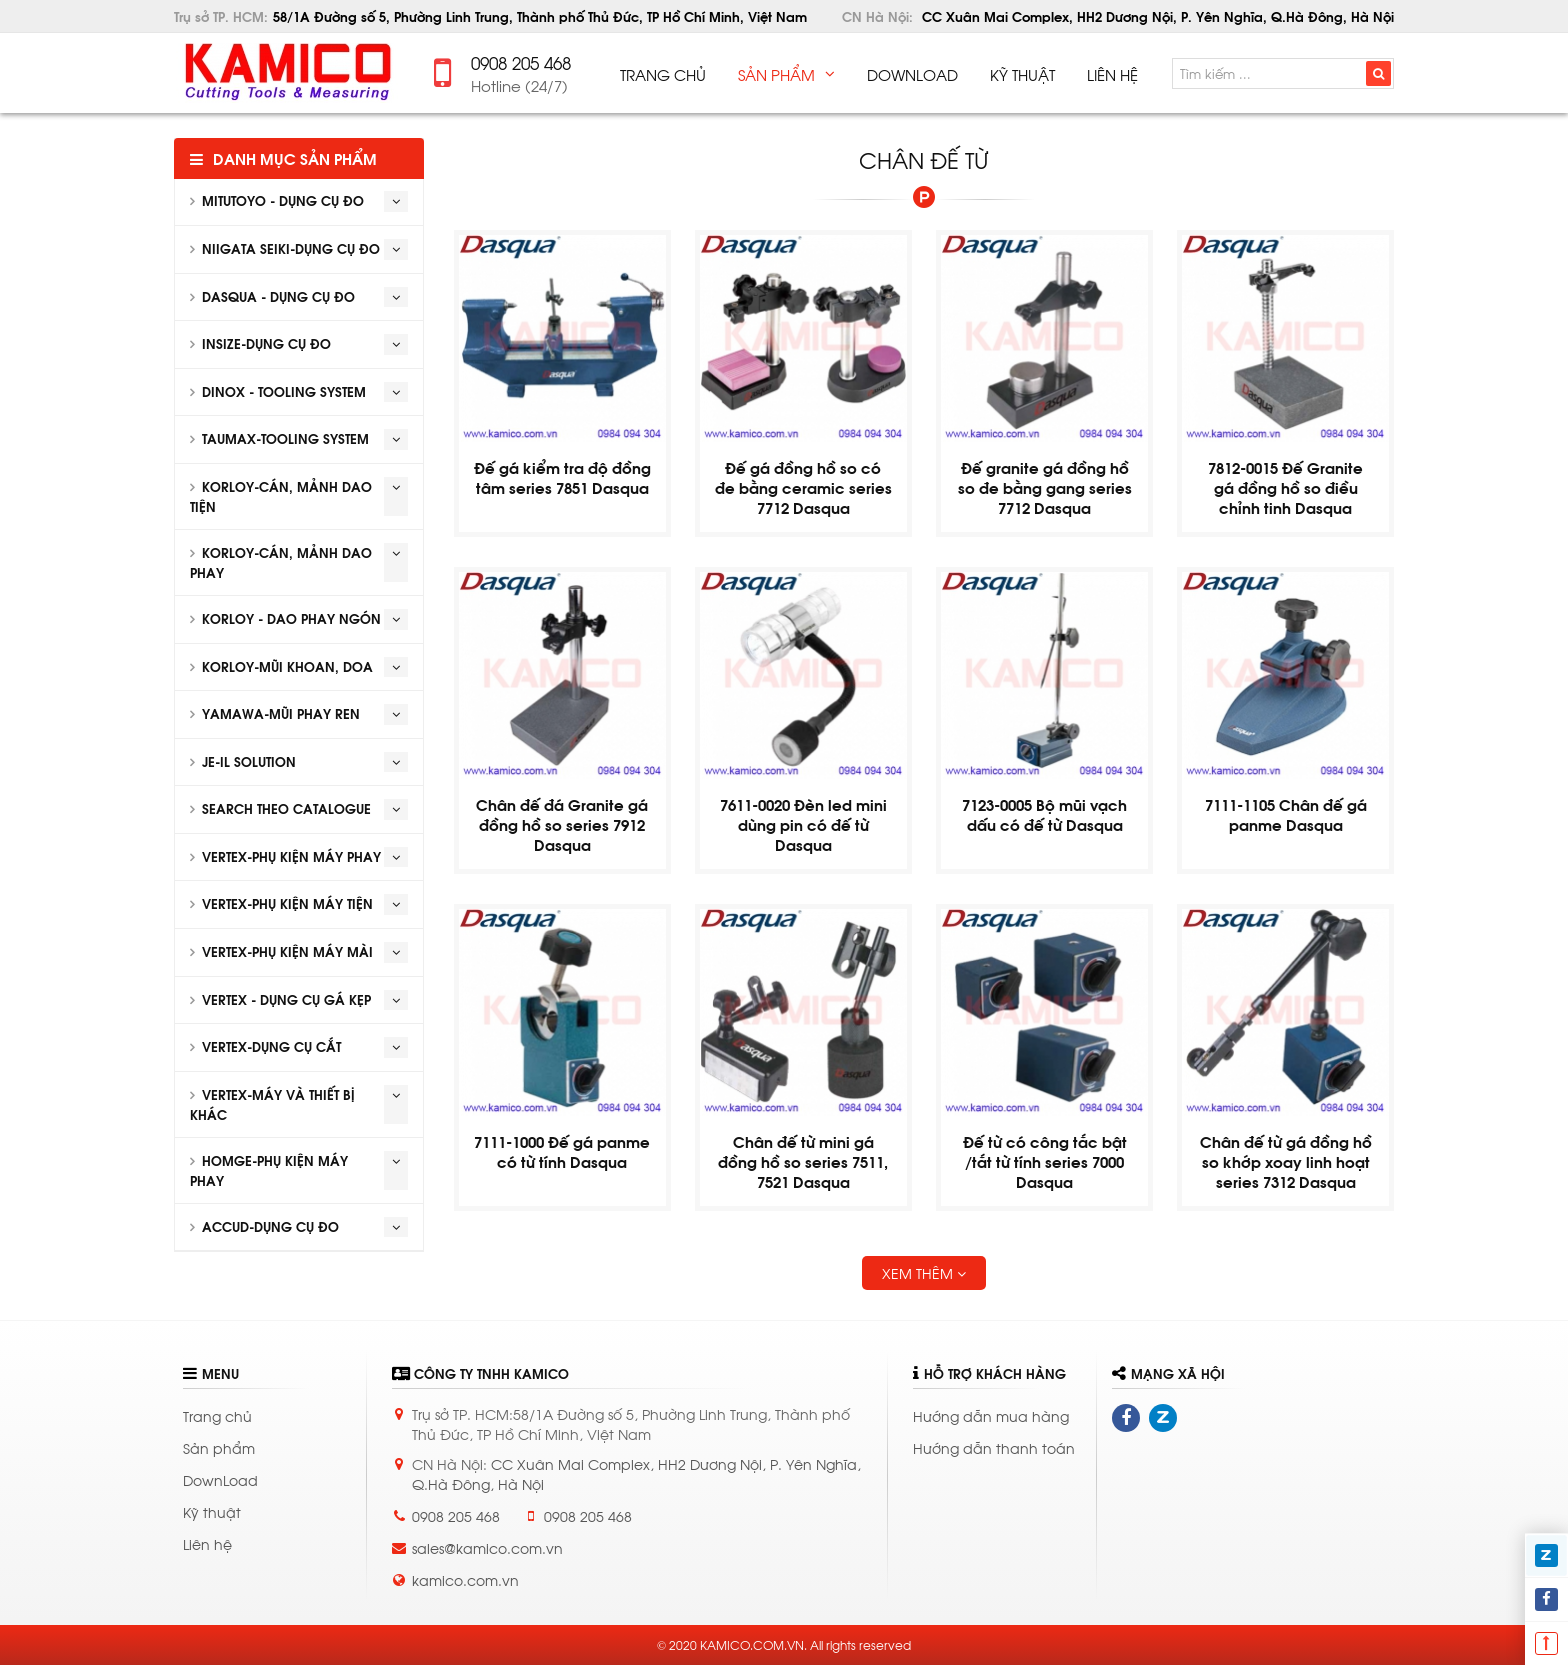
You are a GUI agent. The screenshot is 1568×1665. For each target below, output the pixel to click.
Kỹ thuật (212, 1511)
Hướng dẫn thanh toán (994, 1447)
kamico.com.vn (465, 1579)
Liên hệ (207, 1543)
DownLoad (220, 1479)
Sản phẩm (219, 1447)
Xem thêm (924, 1272)
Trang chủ (217, 1415)
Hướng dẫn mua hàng (991, 1415)
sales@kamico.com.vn (487, 1547)
